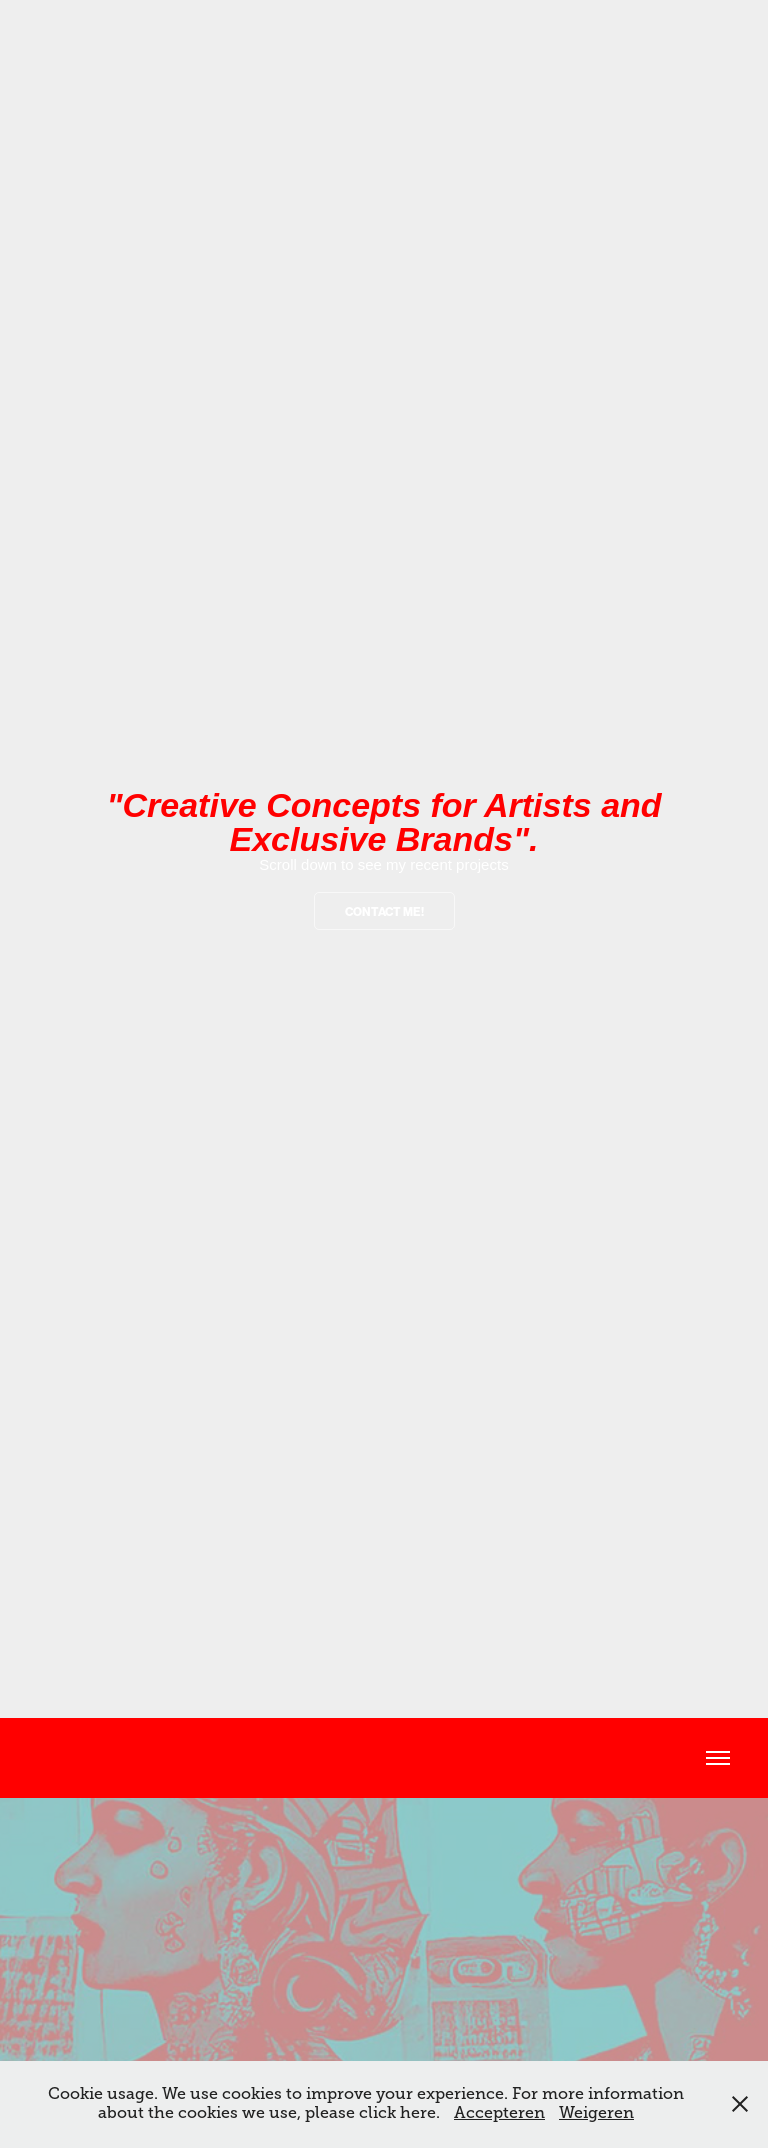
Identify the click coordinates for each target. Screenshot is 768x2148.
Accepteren (499, 2113)
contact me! (384, 912)
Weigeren (596, 2113)
